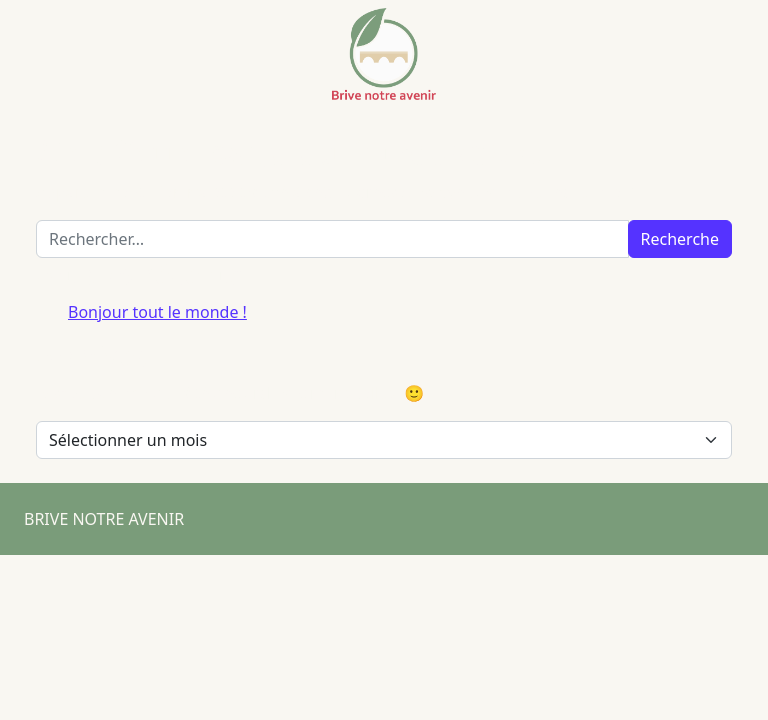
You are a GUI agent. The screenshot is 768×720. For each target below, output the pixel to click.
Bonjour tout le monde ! (157, 312)
